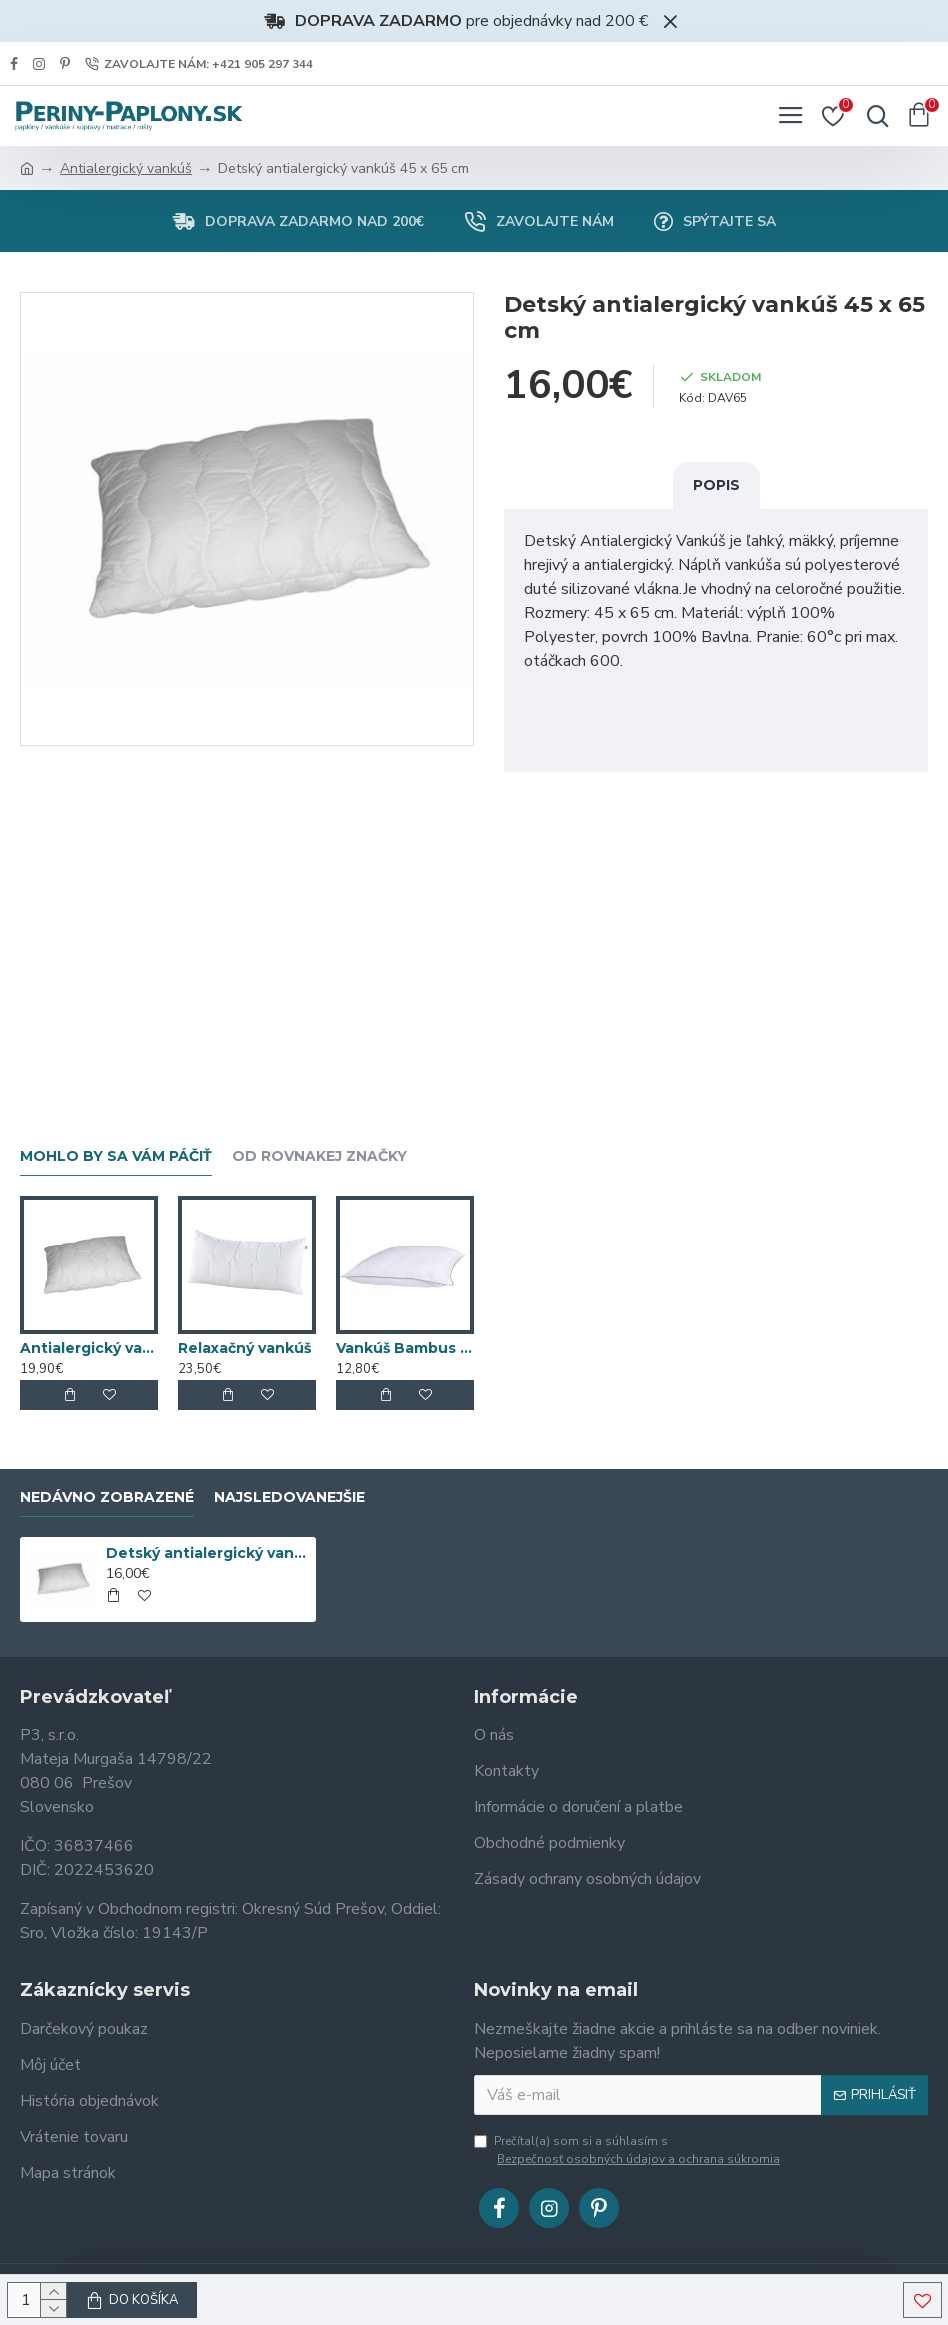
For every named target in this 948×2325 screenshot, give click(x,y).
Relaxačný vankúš (244, 1348)
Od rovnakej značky (319, 1156)
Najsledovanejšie (289, 1497)
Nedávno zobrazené (107, 1497)
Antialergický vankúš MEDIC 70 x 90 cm (89, 1348)
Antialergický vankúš (126, 168)
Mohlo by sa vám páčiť (116, 1156)
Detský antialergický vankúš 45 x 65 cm (208, 1553)
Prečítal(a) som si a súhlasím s (628, 2150)
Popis (716, 485)
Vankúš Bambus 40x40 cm (405, 1348)
